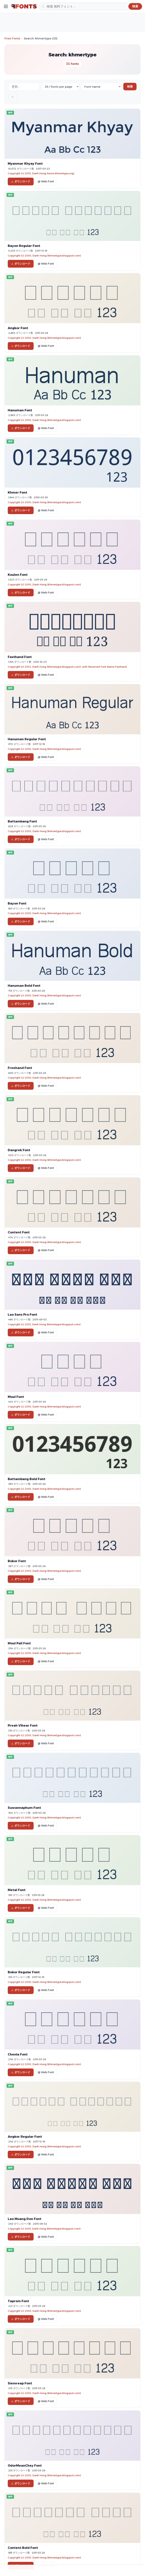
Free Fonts (12, 38)
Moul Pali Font (19, 1643)
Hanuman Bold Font (24, 985)
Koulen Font (18, 575)
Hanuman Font (20, 410)
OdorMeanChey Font (25, 2465)
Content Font (19, 1232)
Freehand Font (20, 1068)
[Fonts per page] (60, 87)
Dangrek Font (19, 1150)
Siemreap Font (20, 2383)
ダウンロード (20, 181)
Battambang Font (22, 821)
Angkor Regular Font (25, 2136)
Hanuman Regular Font (27, 739)
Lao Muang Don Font (24, 2219)
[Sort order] (101, 87)
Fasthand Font (20, 657)
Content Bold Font (23, 2548)
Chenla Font (18, 2054)
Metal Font (16, 1890)
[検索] (91, 6)
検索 (130, 86)
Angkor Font (18, 328)
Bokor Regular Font (24, 1972)
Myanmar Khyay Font (25, 163)
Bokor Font (17, 1561)
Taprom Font (18, 2301)
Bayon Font (17, 903)
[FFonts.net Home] (24, 6)
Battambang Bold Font (26, 1479)
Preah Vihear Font (23, 1725)
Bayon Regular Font (24, 246)
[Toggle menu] (5, 6)
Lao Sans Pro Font (22, 1314)
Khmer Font (17, 492)
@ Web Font (46, 181)
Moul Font (16, 1397)
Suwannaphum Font (24, 1808)
